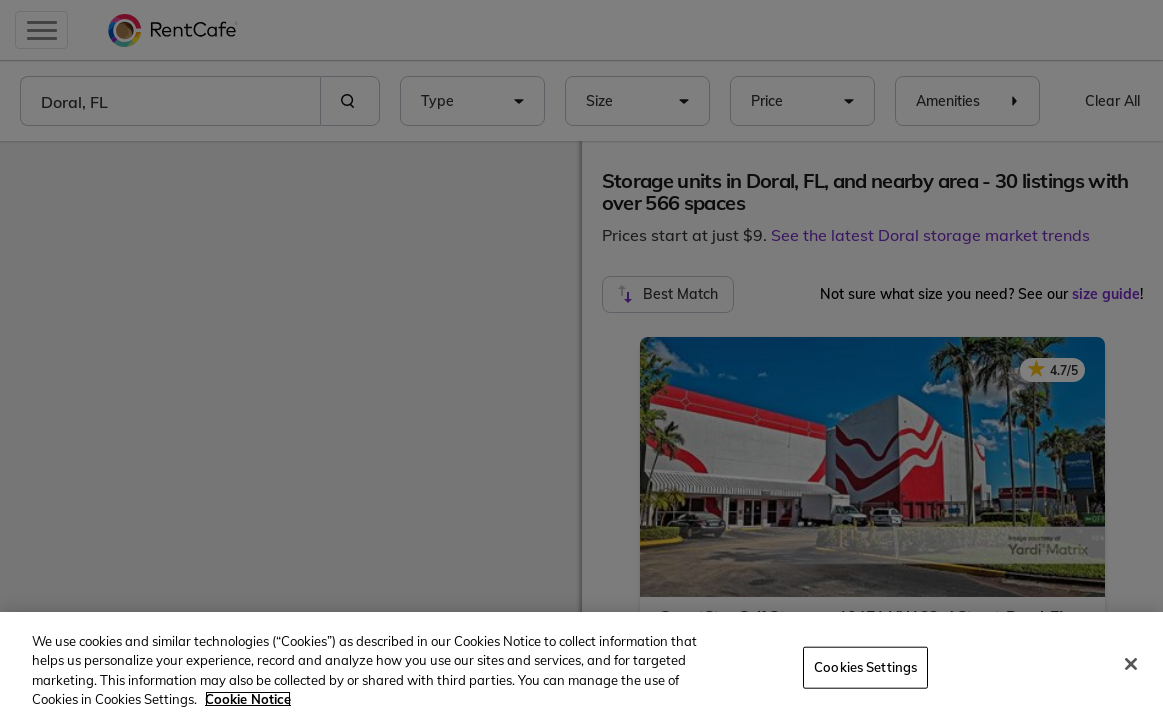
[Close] (1131, 664)
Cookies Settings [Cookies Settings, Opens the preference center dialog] (865, 667)
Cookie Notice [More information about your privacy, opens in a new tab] (248, 699)
